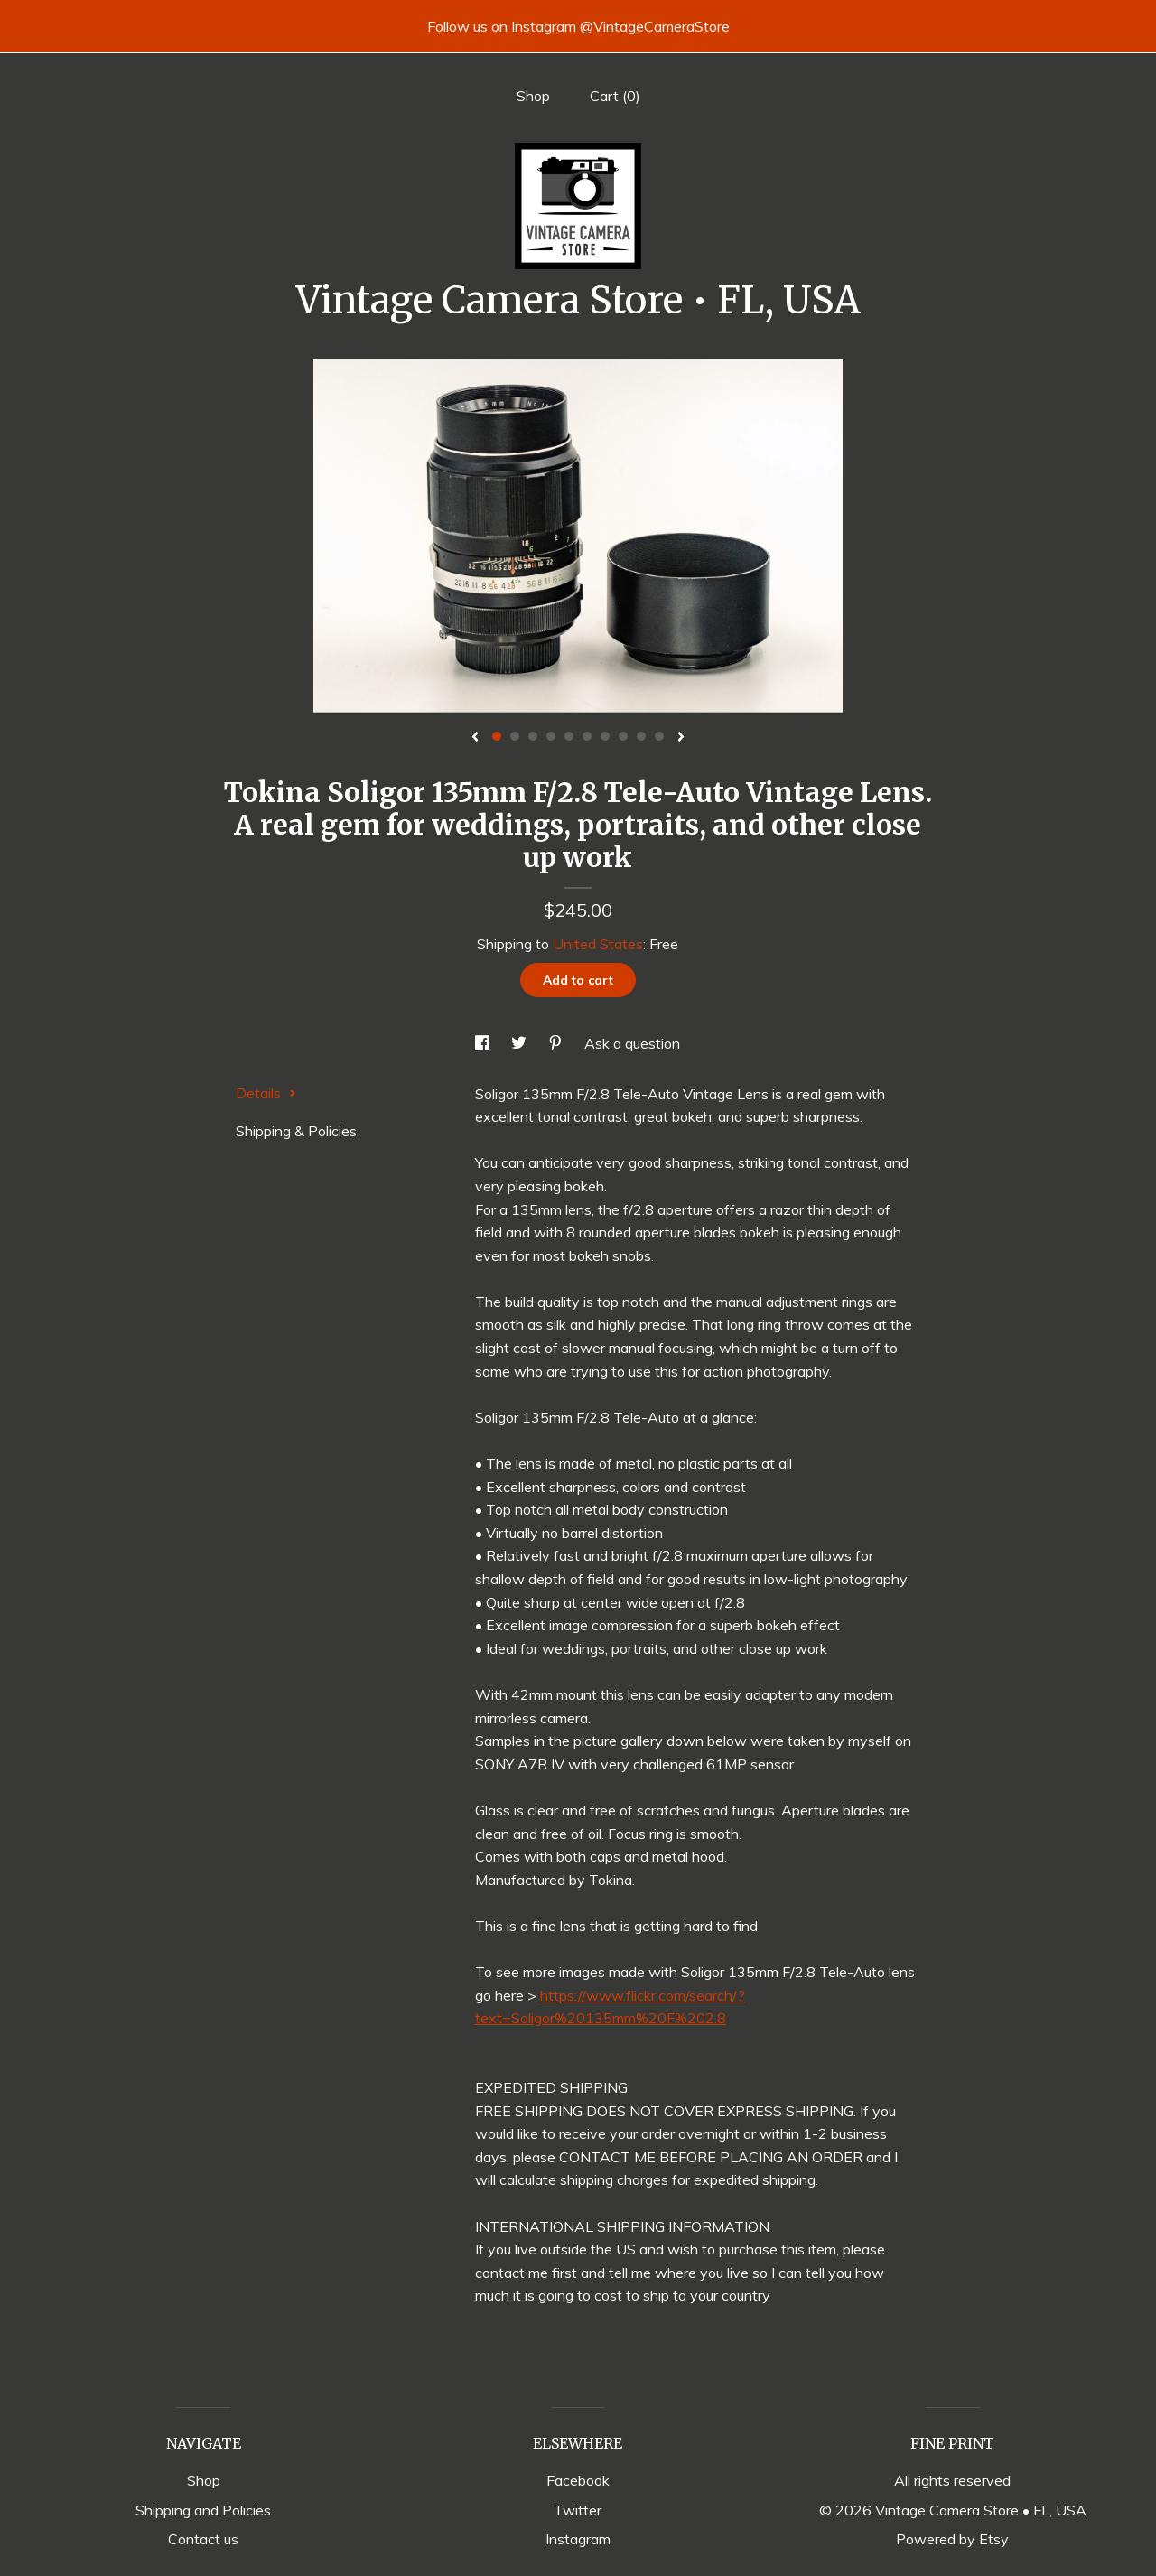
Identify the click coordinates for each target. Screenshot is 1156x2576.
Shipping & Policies (296, 1131)
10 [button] (659, 736)
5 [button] (568, 736)
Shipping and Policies (203, 2510)
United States (598, 944)
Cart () (615, 96)
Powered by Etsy (952, 2539)
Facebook (578, 2480)
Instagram (578, 2539)
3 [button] (532, 736)
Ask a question (632, 1043)
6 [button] (587, 736)
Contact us (203, 2539)
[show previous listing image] (475, 738)
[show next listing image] (680, 738)
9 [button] (641, 736)
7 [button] (605, 736)
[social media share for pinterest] (557, 1043)
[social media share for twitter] (520, 1043)
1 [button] (496, 736)
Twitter (577, 2510)
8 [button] (623, 736)
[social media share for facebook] (484, 1043)
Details (266, 1093)
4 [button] (550, 736)
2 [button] (514, 736)
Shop (533, 96)
